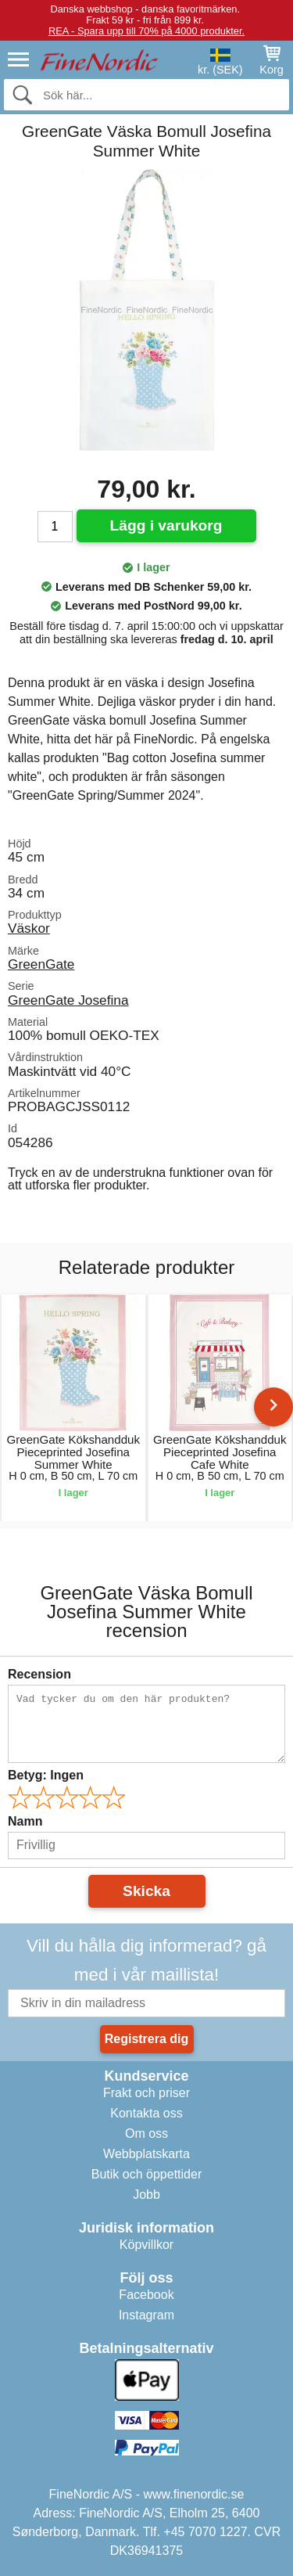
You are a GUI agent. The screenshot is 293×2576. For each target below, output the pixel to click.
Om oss (146, 2133)
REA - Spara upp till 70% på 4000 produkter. (146, 31)
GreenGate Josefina (68, 1000)
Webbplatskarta (146, 2153)
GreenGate (41, 964)
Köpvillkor (146, 2244)
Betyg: (46, 1775)
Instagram (146, 2315)
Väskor (29, 928)
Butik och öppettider (146, 2174)
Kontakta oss (146, 2113)
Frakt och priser (146, 2092)
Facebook (146, 2294)
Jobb (146, 2194)
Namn (25, 1821)
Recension (39, 1674)
